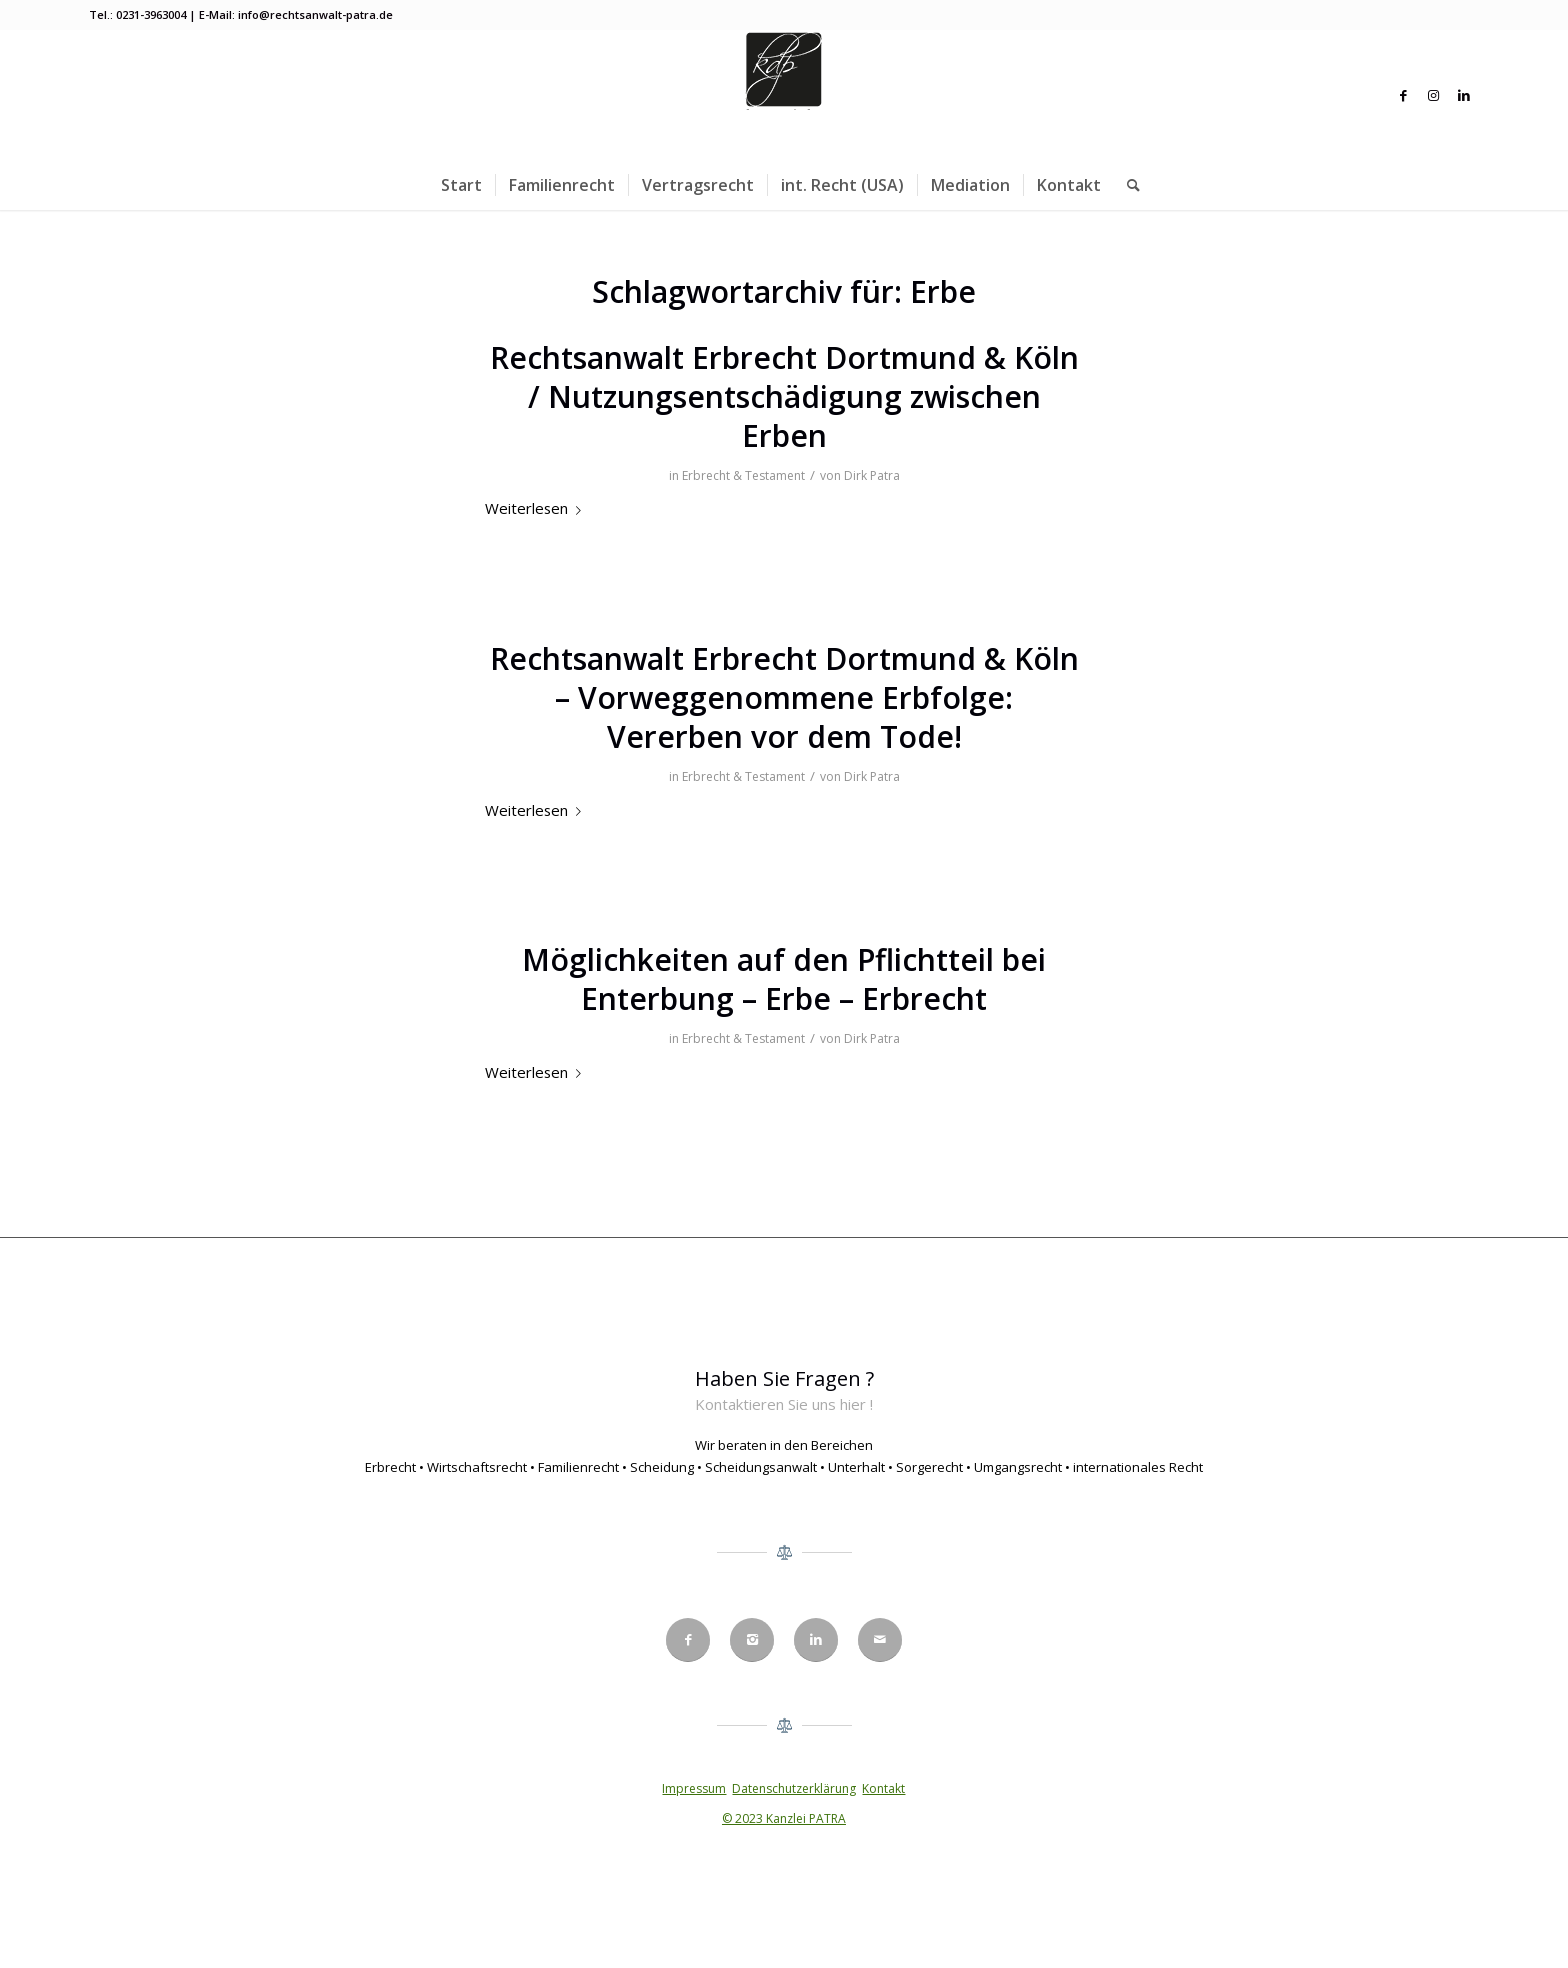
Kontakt (883, 1788)
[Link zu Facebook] (1404, 95)
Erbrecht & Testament (743, 475)
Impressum (694, 1788)
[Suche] (1127, 185)
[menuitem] (461, 185)
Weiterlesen (537, 508)
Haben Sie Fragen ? (784, 1378)
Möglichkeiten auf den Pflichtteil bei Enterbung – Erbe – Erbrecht (784, 979)
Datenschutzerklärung (794, 1788)
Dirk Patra (872, 475)
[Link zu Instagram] (1434, 95)
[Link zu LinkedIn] (1464, 95)
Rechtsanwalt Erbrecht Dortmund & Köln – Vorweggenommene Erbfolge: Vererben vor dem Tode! (784, 697)
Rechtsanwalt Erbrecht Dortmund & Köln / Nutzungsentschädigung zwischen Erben (784, 396)
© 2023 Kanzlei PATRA (784, 1818)
